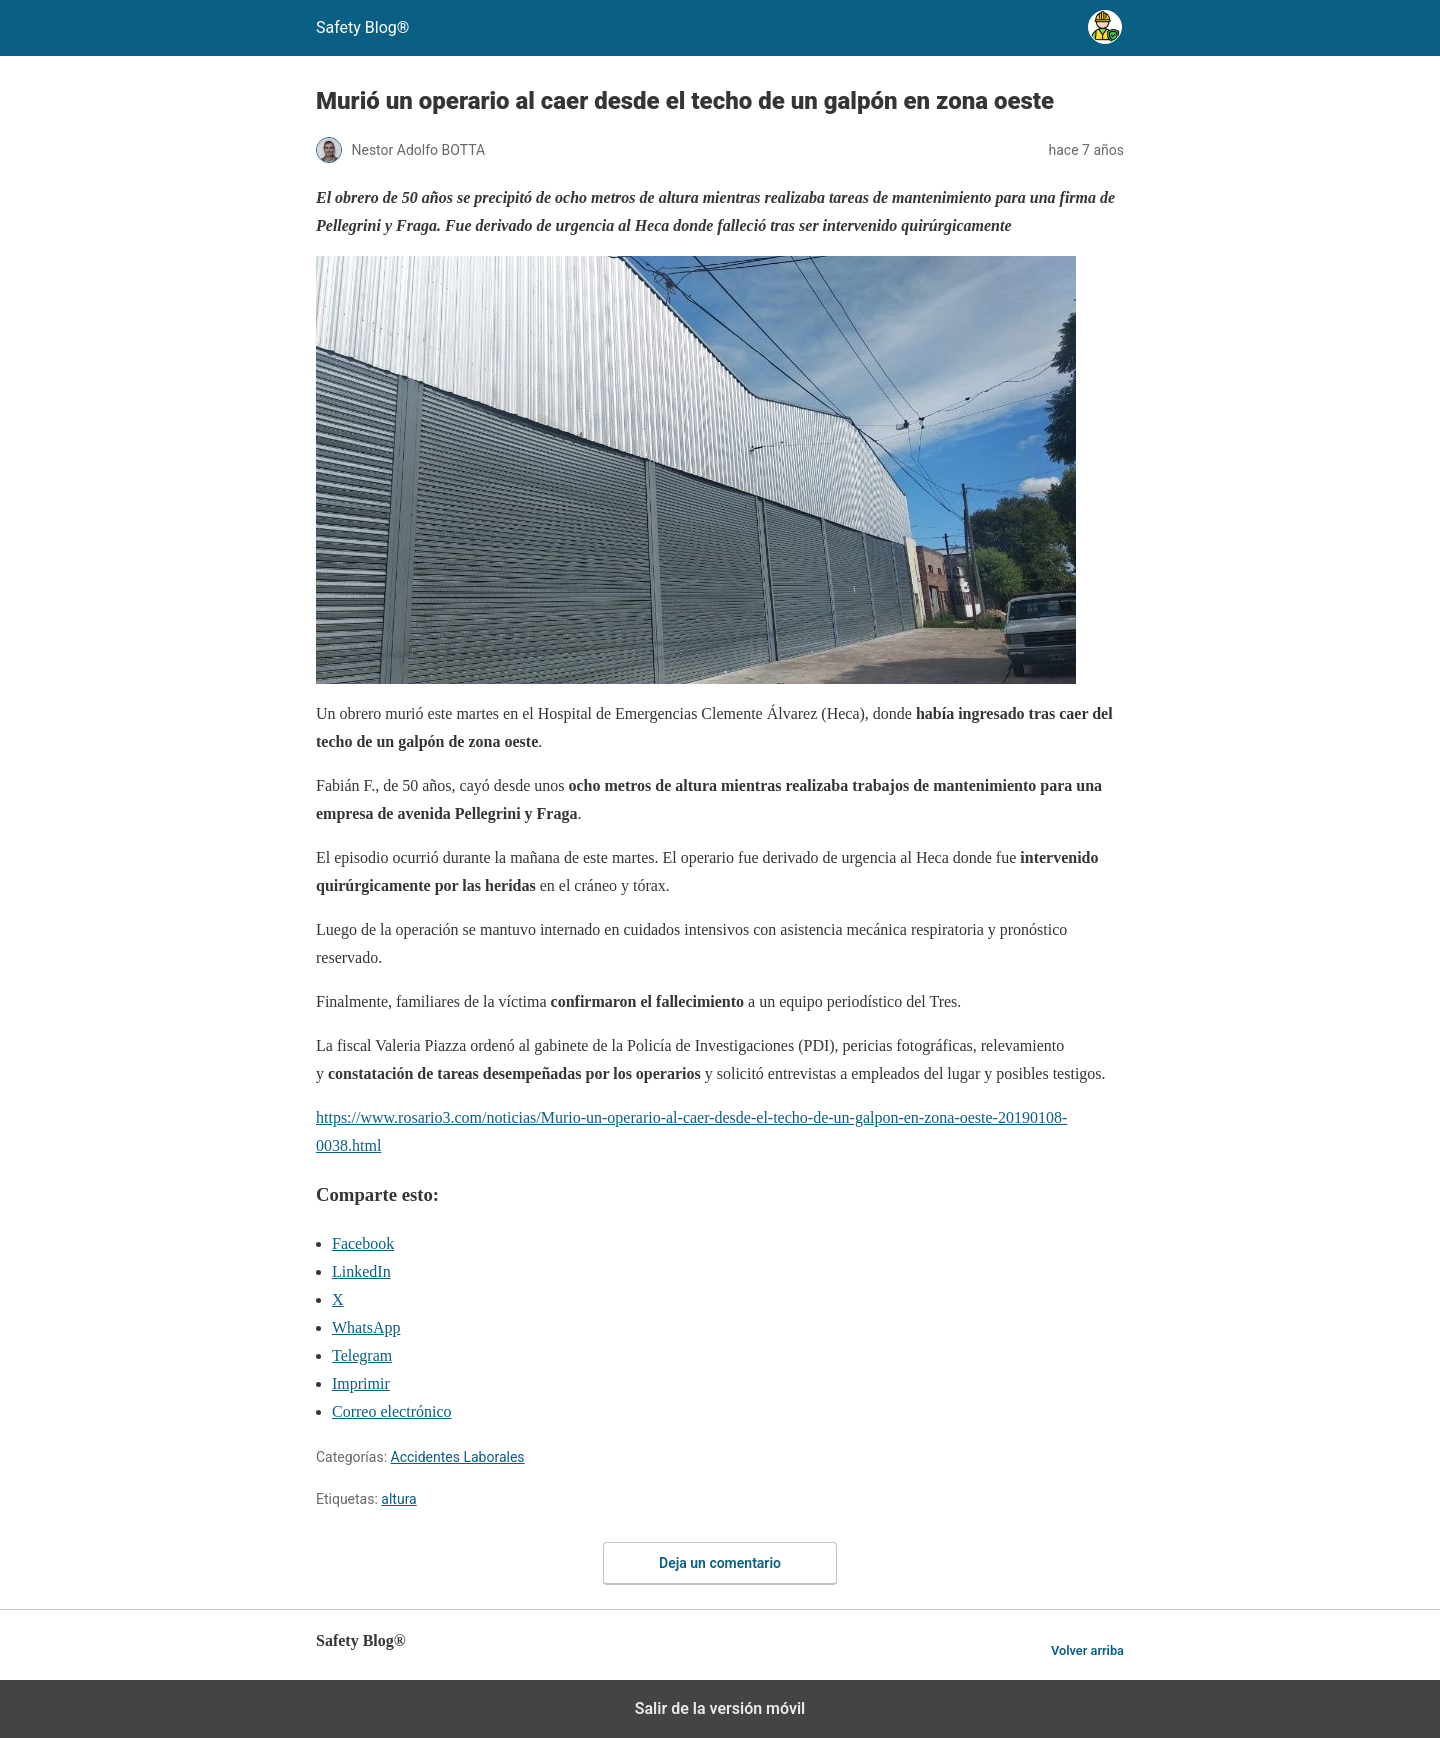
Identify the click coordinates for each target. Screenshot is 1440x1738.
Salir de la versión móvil (720, 1708)
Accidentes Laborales (458, 1457)
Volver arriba (1087, 1650)
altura (398, 1499)
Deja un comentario (720, 1563)
